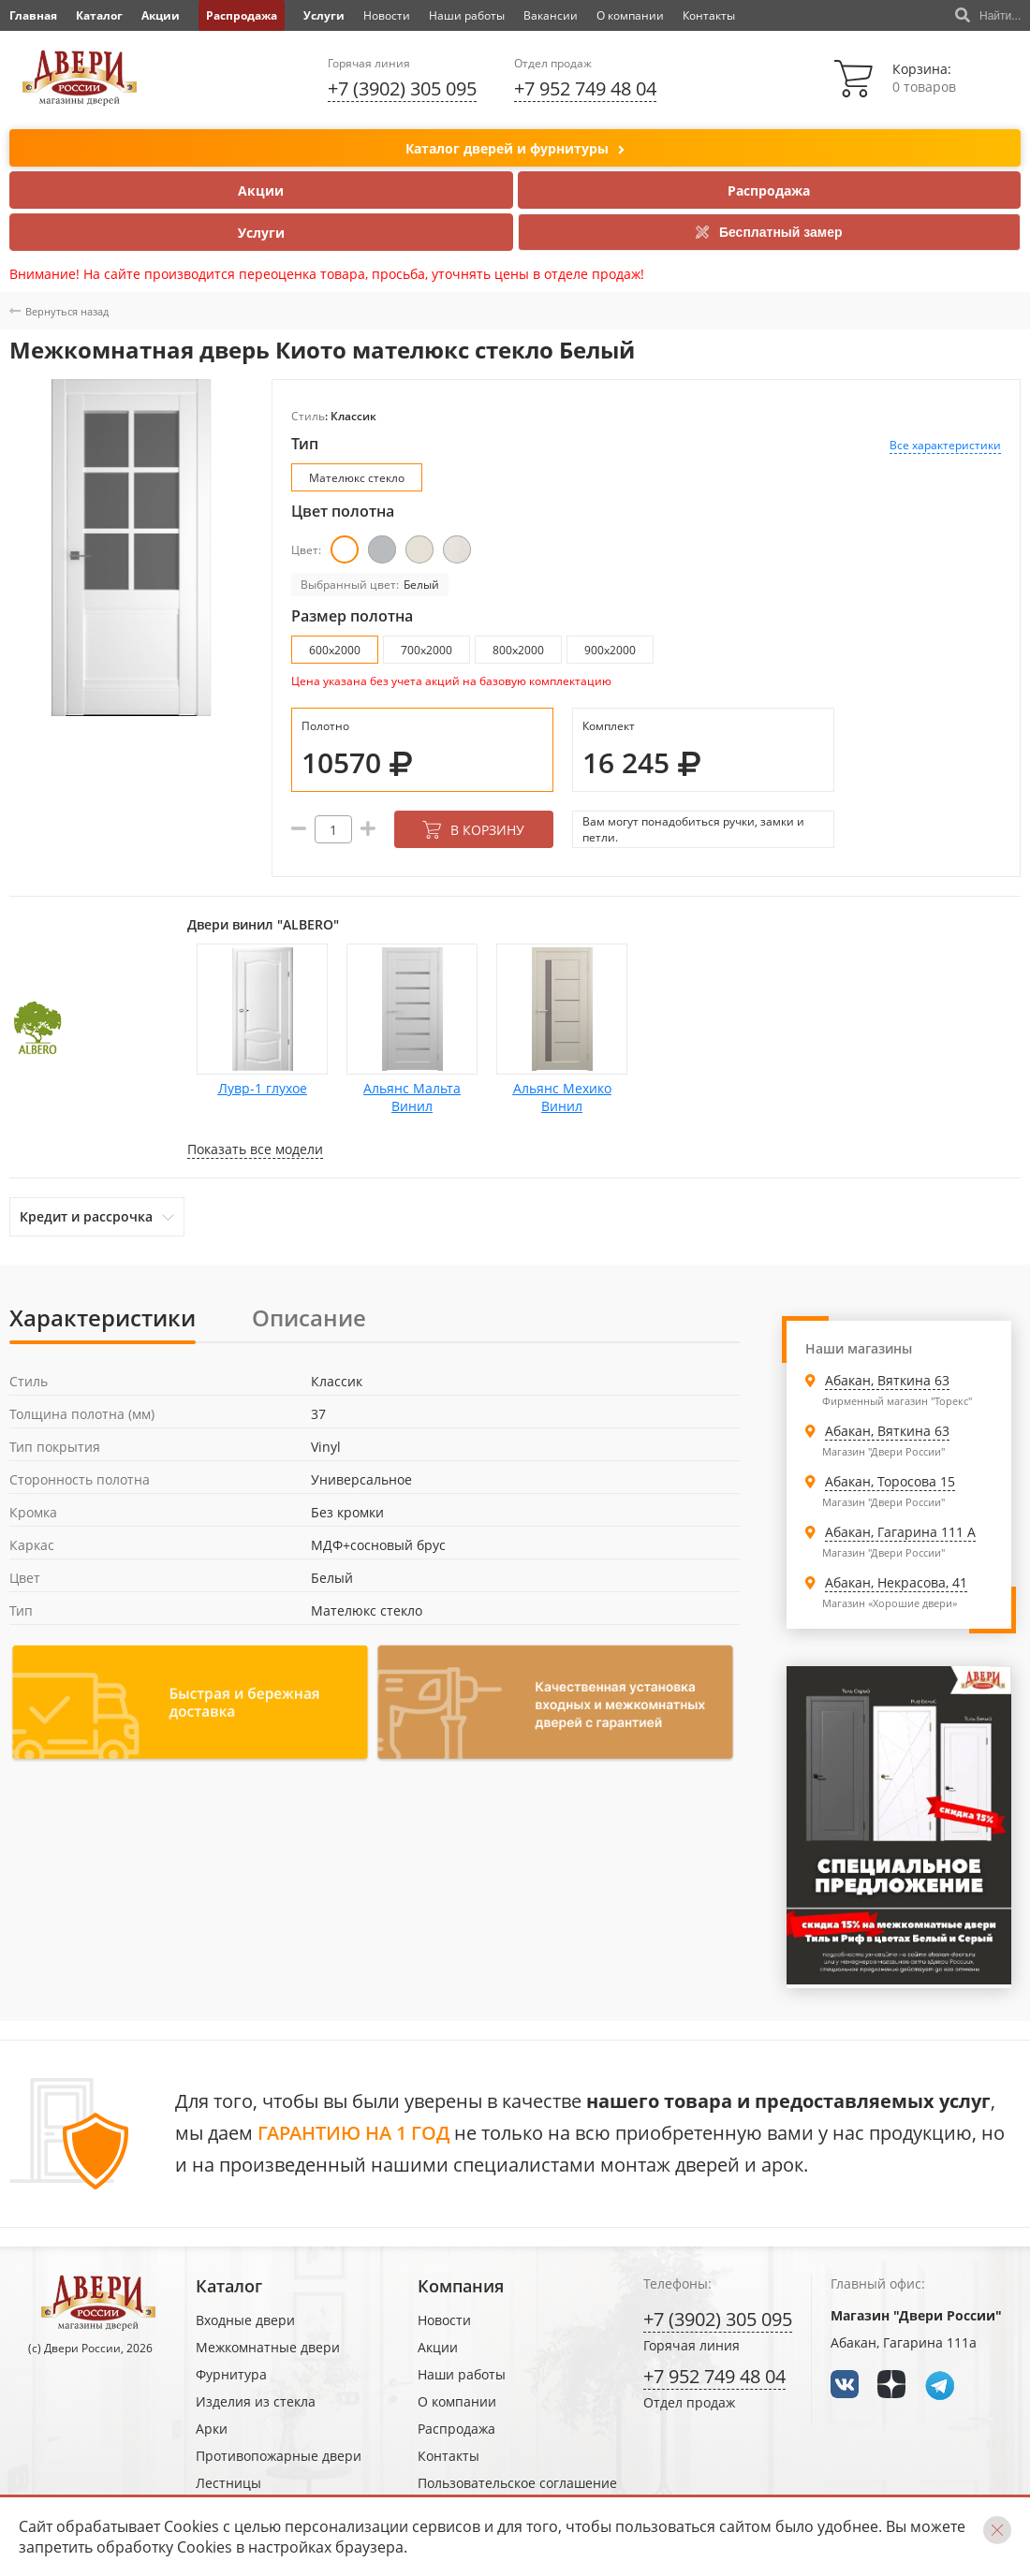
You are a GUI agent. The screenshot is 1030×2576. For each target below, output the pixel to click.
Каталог (99, 15)
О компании (630, 15)
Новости (386, 15)
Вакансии (550, 15)
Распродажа (241, 15)
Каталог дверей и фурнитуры (515, 149)
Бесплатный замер (769, 232)
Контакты (709, 15)
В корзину (473, 830)
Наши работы (467, 15)
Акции (160, 15)
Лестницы (228, 2483)
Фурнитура (231, 2374)
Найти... (988, 15)
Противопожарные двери (278, 2456)
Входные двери (245, 2320)
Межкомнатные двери (268, 2347)
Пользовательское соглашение (517, 2483)
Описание (309, 1317)
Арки (212, 2428)
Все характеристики (945, 445)
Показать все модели (255, 1149)
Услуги (324, 15)
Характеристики (102, 1317)
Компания (461, 2286)
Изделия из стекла (256, 2401)
